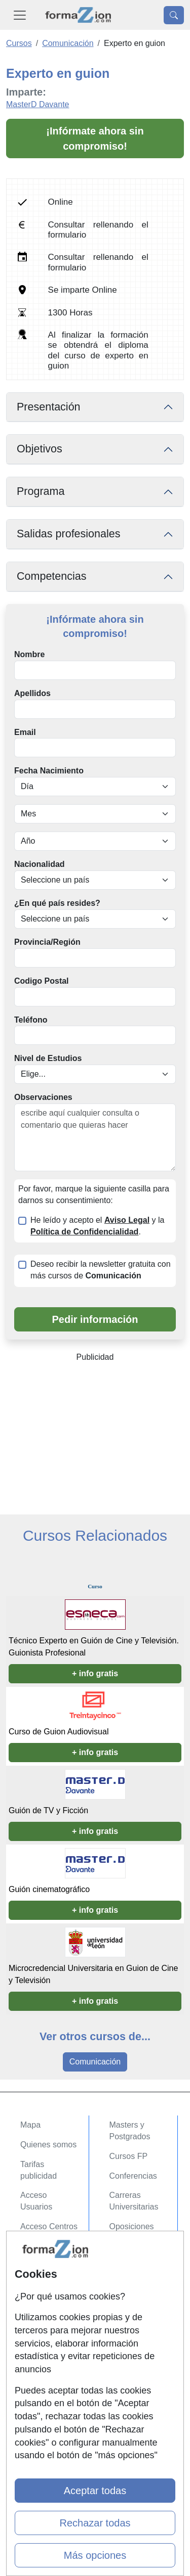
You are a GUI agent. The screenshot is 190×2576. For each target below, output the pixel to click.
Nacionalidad (39, 864)
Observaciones (43, 1097)
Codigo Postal (41, 981)
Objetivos (39, 449)
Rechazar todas (94, 2522)
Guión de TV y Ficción (48, 1810)
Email (25, 732)
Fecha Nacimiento (49, 770)
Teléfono (30, 1020)
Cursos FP (128, 2156)
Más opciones (95, 2555)
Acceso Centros (49, 2226)
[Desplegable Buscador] (174, 15)
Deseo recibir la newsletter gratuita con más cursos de (100, 1270)
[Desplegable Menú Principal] (19, 15)
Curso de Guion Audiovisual (58, 1731)
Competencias (52, 576)
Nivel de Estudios (48, 1058)
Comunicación (95, 2061)
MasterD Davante (37, 104)
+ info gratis (95, 1673)
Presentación (49, 407)
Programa (40, 491)
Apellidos (32, 693)
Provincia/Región (47, 942)
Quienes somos (48, 2144)
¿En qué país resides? (57, 903)
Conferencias (133, 2176)
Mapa (30, 2125)
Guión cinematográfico (49, 1889)
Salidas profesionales (69, 534)
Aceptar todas (95, 2490)
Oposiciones (131, 2226)
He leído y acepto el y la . (97, 1226)
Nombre (29, 654)
